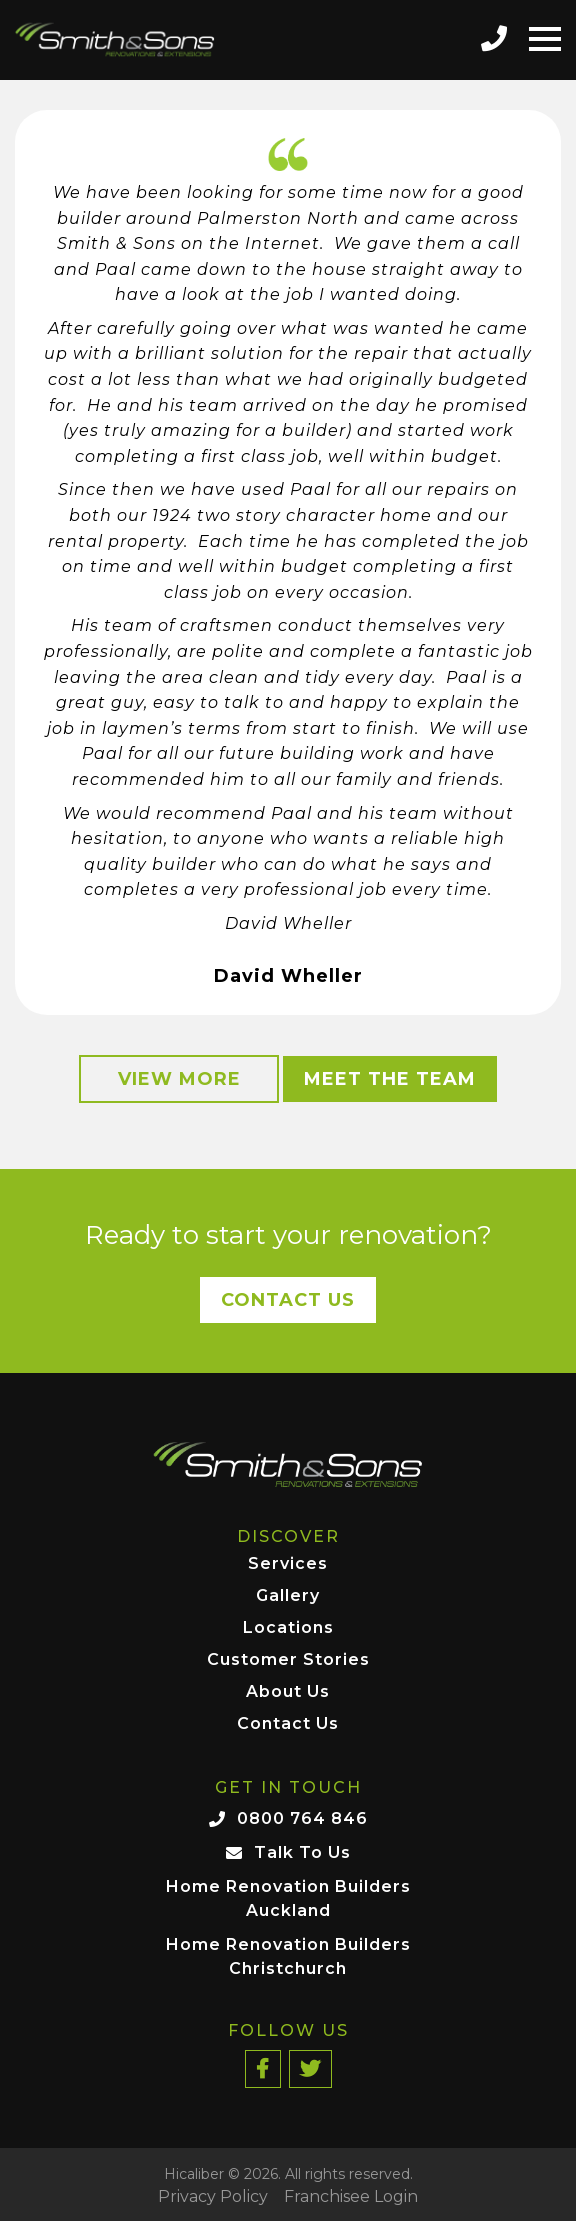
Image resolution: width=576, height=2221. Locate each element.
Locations (288, 1628)
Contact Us (288, 1300)
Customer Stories (288, 1660)
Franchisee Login (351, 2197)
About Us (288, 1692)
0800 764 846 (302, 1818)
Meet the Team (390, 1079)
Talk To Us (302, 1852)
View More (179, 1079)
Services (288, 1564)
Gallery (288, 1596)
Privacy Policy (213, 2197)
